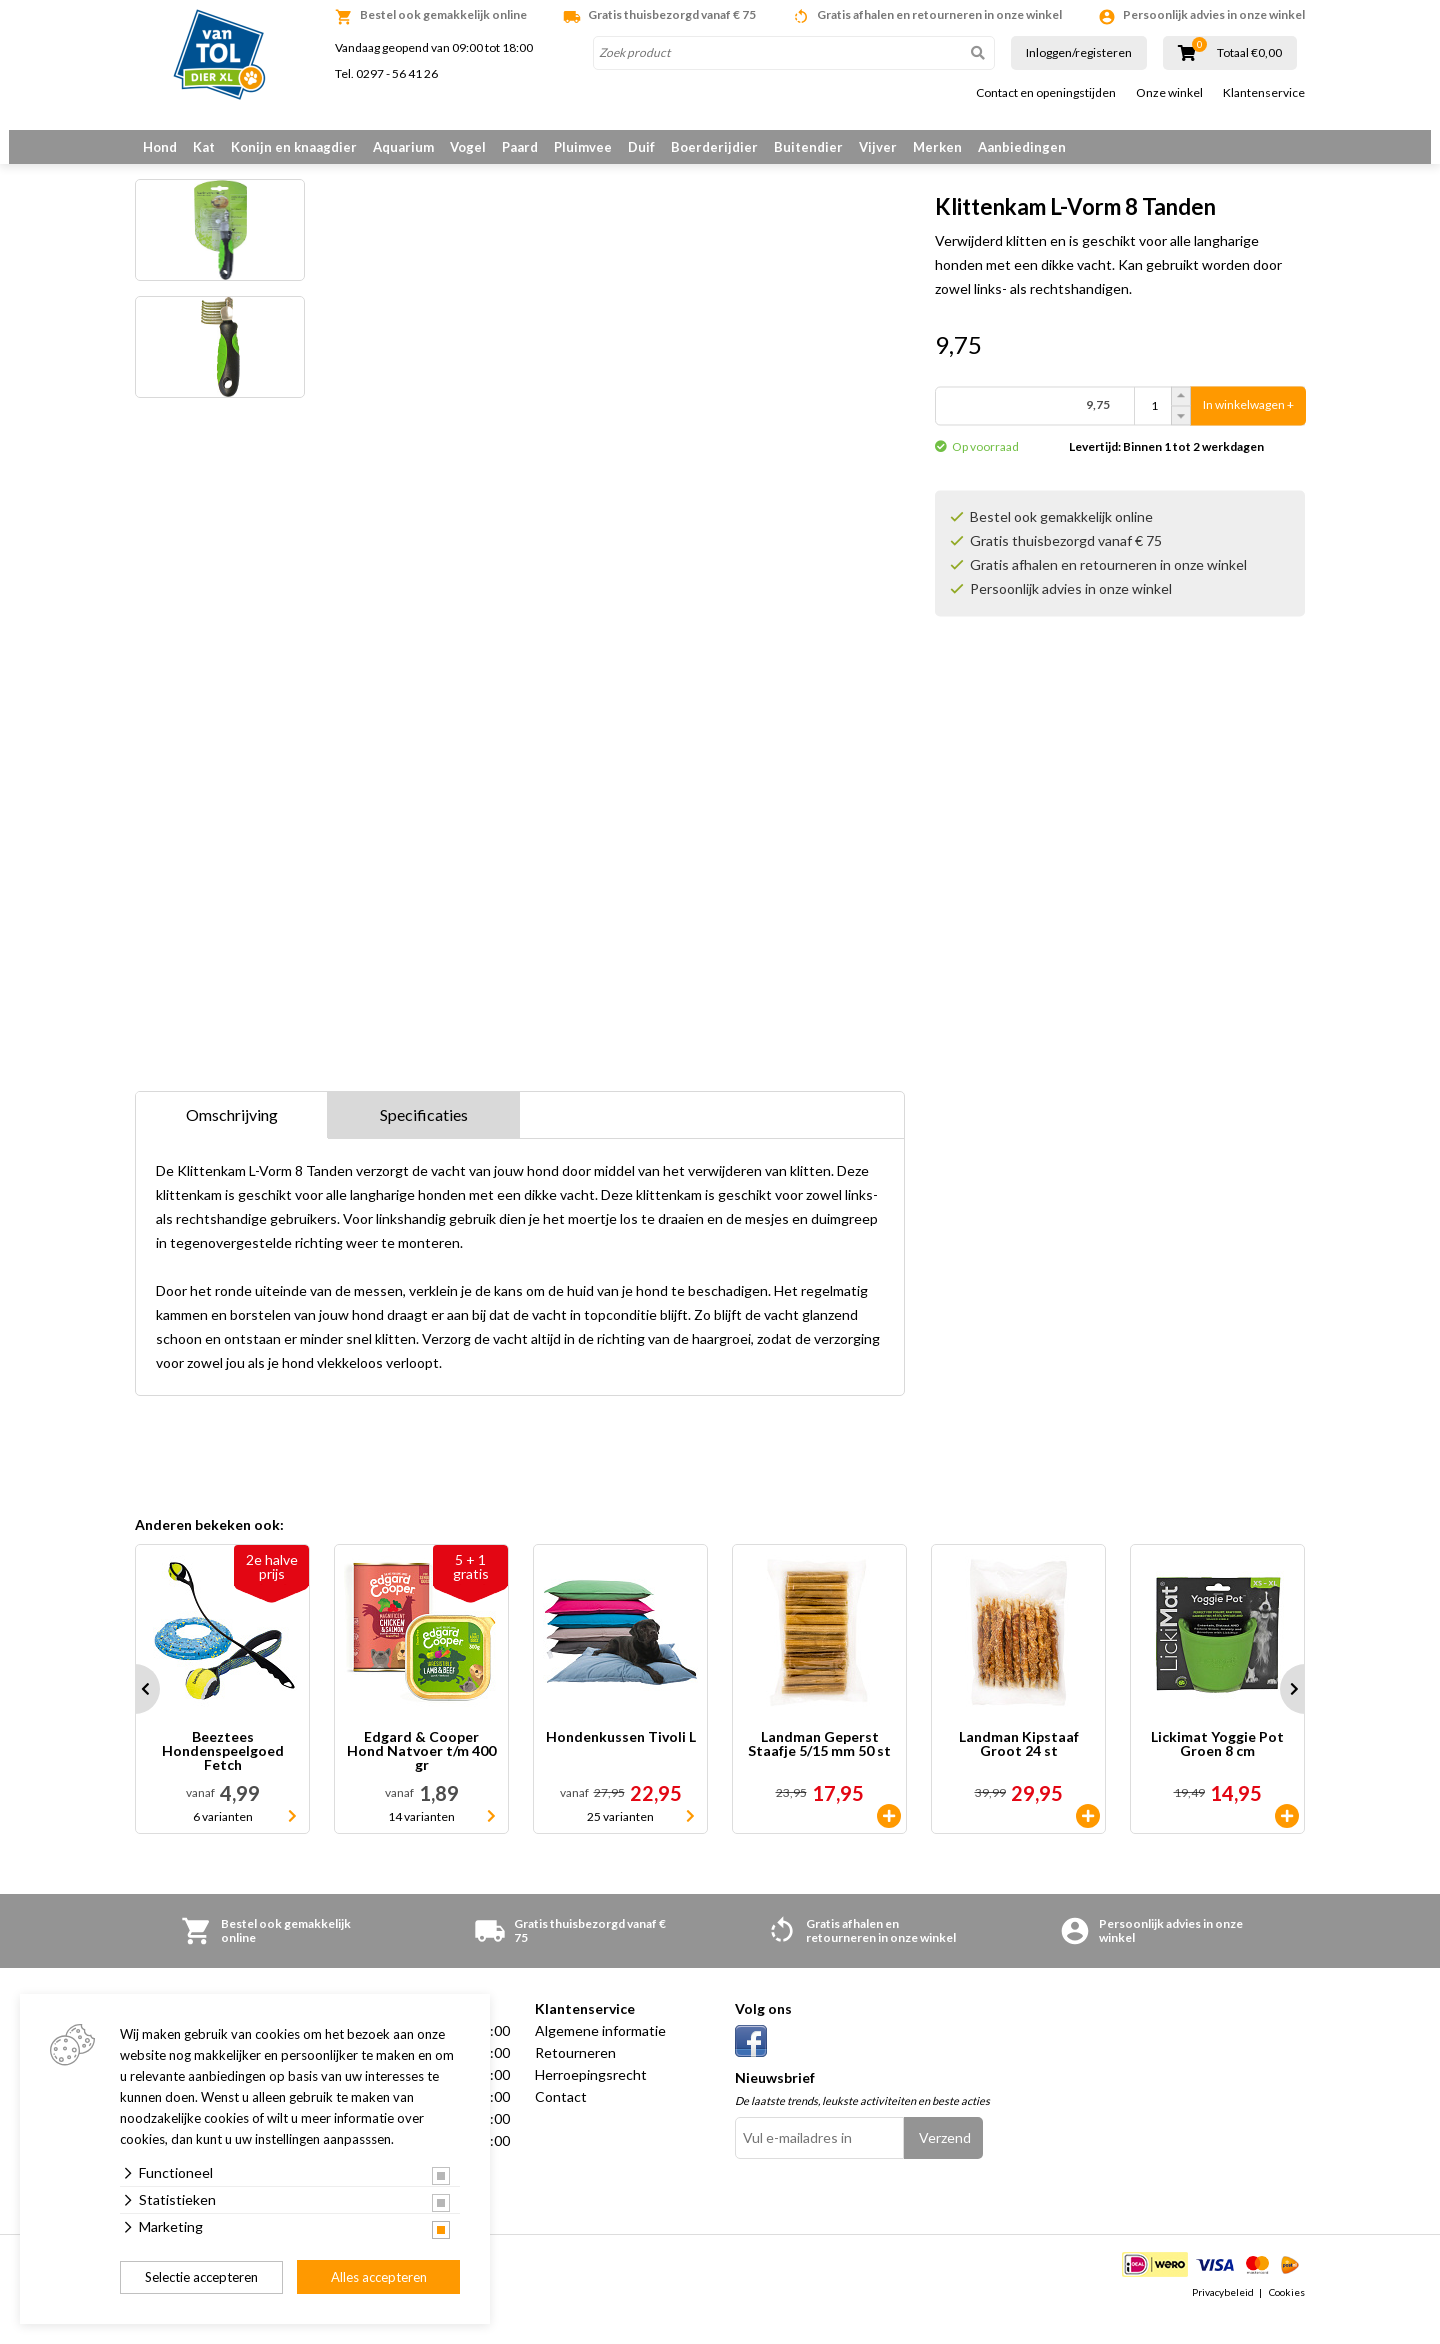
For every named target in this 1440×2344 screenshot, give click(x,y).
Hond (160, 147)
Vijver (878, 147)
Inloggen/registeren (1079, 52)
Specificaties (424, 1140)
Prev (135, 1715)
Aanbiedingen (1022, 147)
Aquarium (403, 147)
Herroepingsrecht (591, 2100)
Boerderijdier (714, 147)
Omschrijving (232, 1140)
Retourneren (575, 2078)
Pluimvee (583, 147)
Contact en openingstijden (1046, 93)
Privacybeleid (1223, 2318)
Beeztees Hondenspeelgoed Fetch (223, 1777)
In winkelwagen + (1248, 415)
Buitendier (808, 147)
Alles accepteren (379, 2277)
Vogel (468, 147)
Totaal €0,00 (1249, 53)
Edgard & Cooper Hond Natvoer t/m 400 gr (421, 1777)
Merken (937, 147)
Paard (520, 147)
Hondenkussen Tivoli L (621, 1763)
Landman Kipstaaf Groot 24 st (1019, 1770)
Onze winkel (1169, 93)
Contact (561, 2122)
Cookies (1287, 2318)
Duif (641, 147)
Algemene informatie (600, 2056)
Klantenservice (1264, 93)
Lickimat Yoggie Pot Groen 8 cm (1217, 1770)
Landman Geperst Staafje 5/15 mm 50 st (819, 1770)
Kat (204, 147)
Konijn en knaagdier (294, 147)
